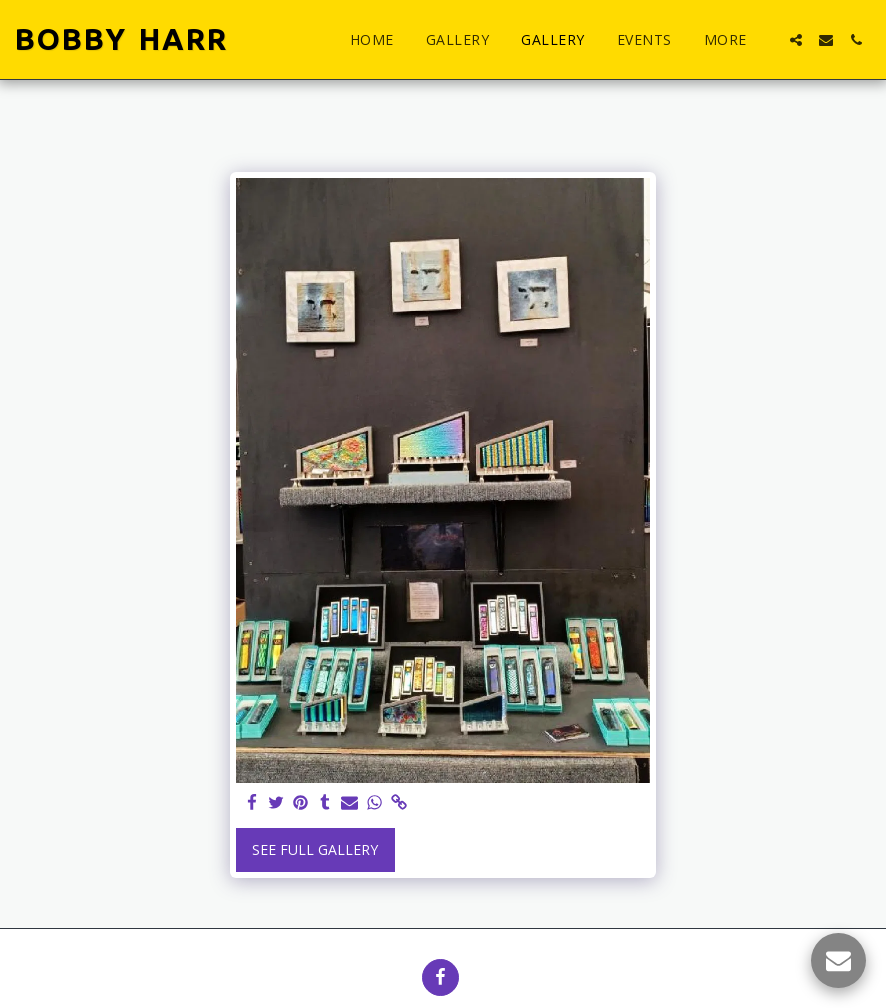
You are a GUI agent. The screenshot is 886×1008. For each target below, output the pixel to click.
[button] (796, 40)
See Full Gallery (315, 849)
